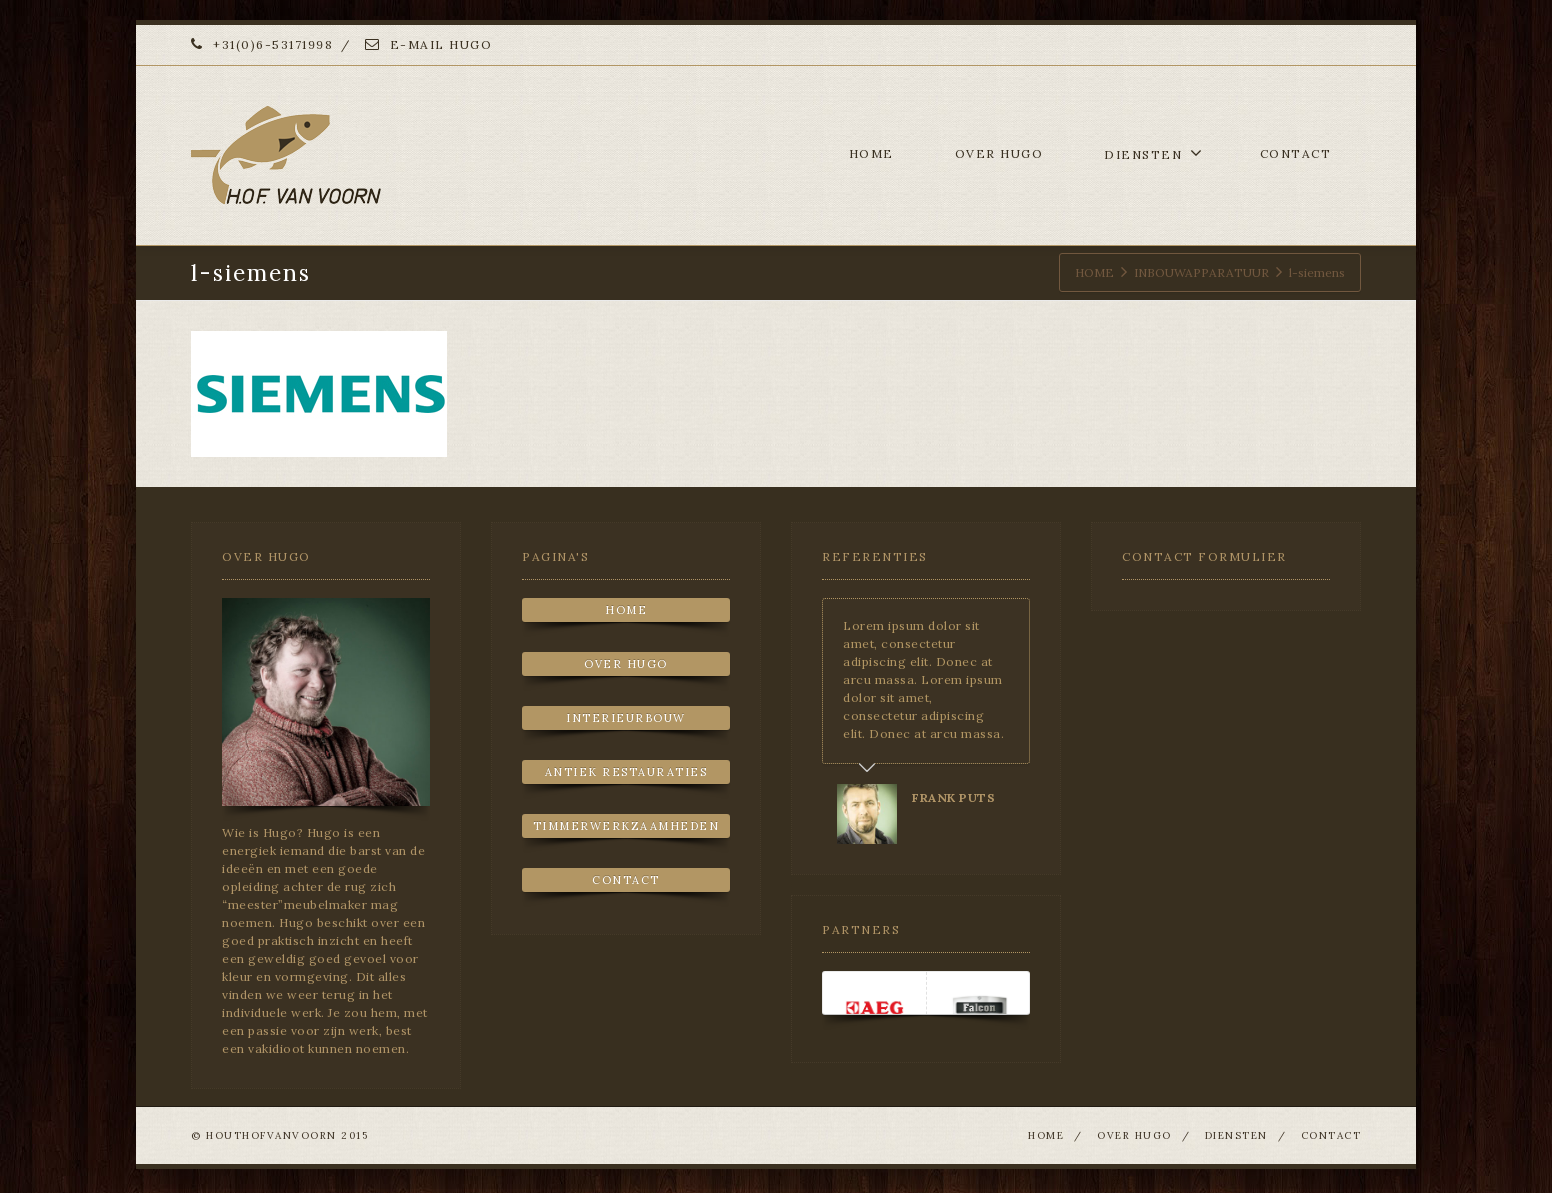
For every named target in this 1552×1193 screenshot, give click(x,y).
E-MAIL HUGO (429, 44)
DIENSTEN (1154, 153)
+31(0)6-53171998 (262, 44)
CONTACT (1296, 153)
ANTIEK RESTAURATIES (626, 772)
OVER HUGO (999, 153)
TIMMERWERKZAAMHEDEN (626, 826)
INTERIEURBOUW (626, 718)
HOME (871, 153)
